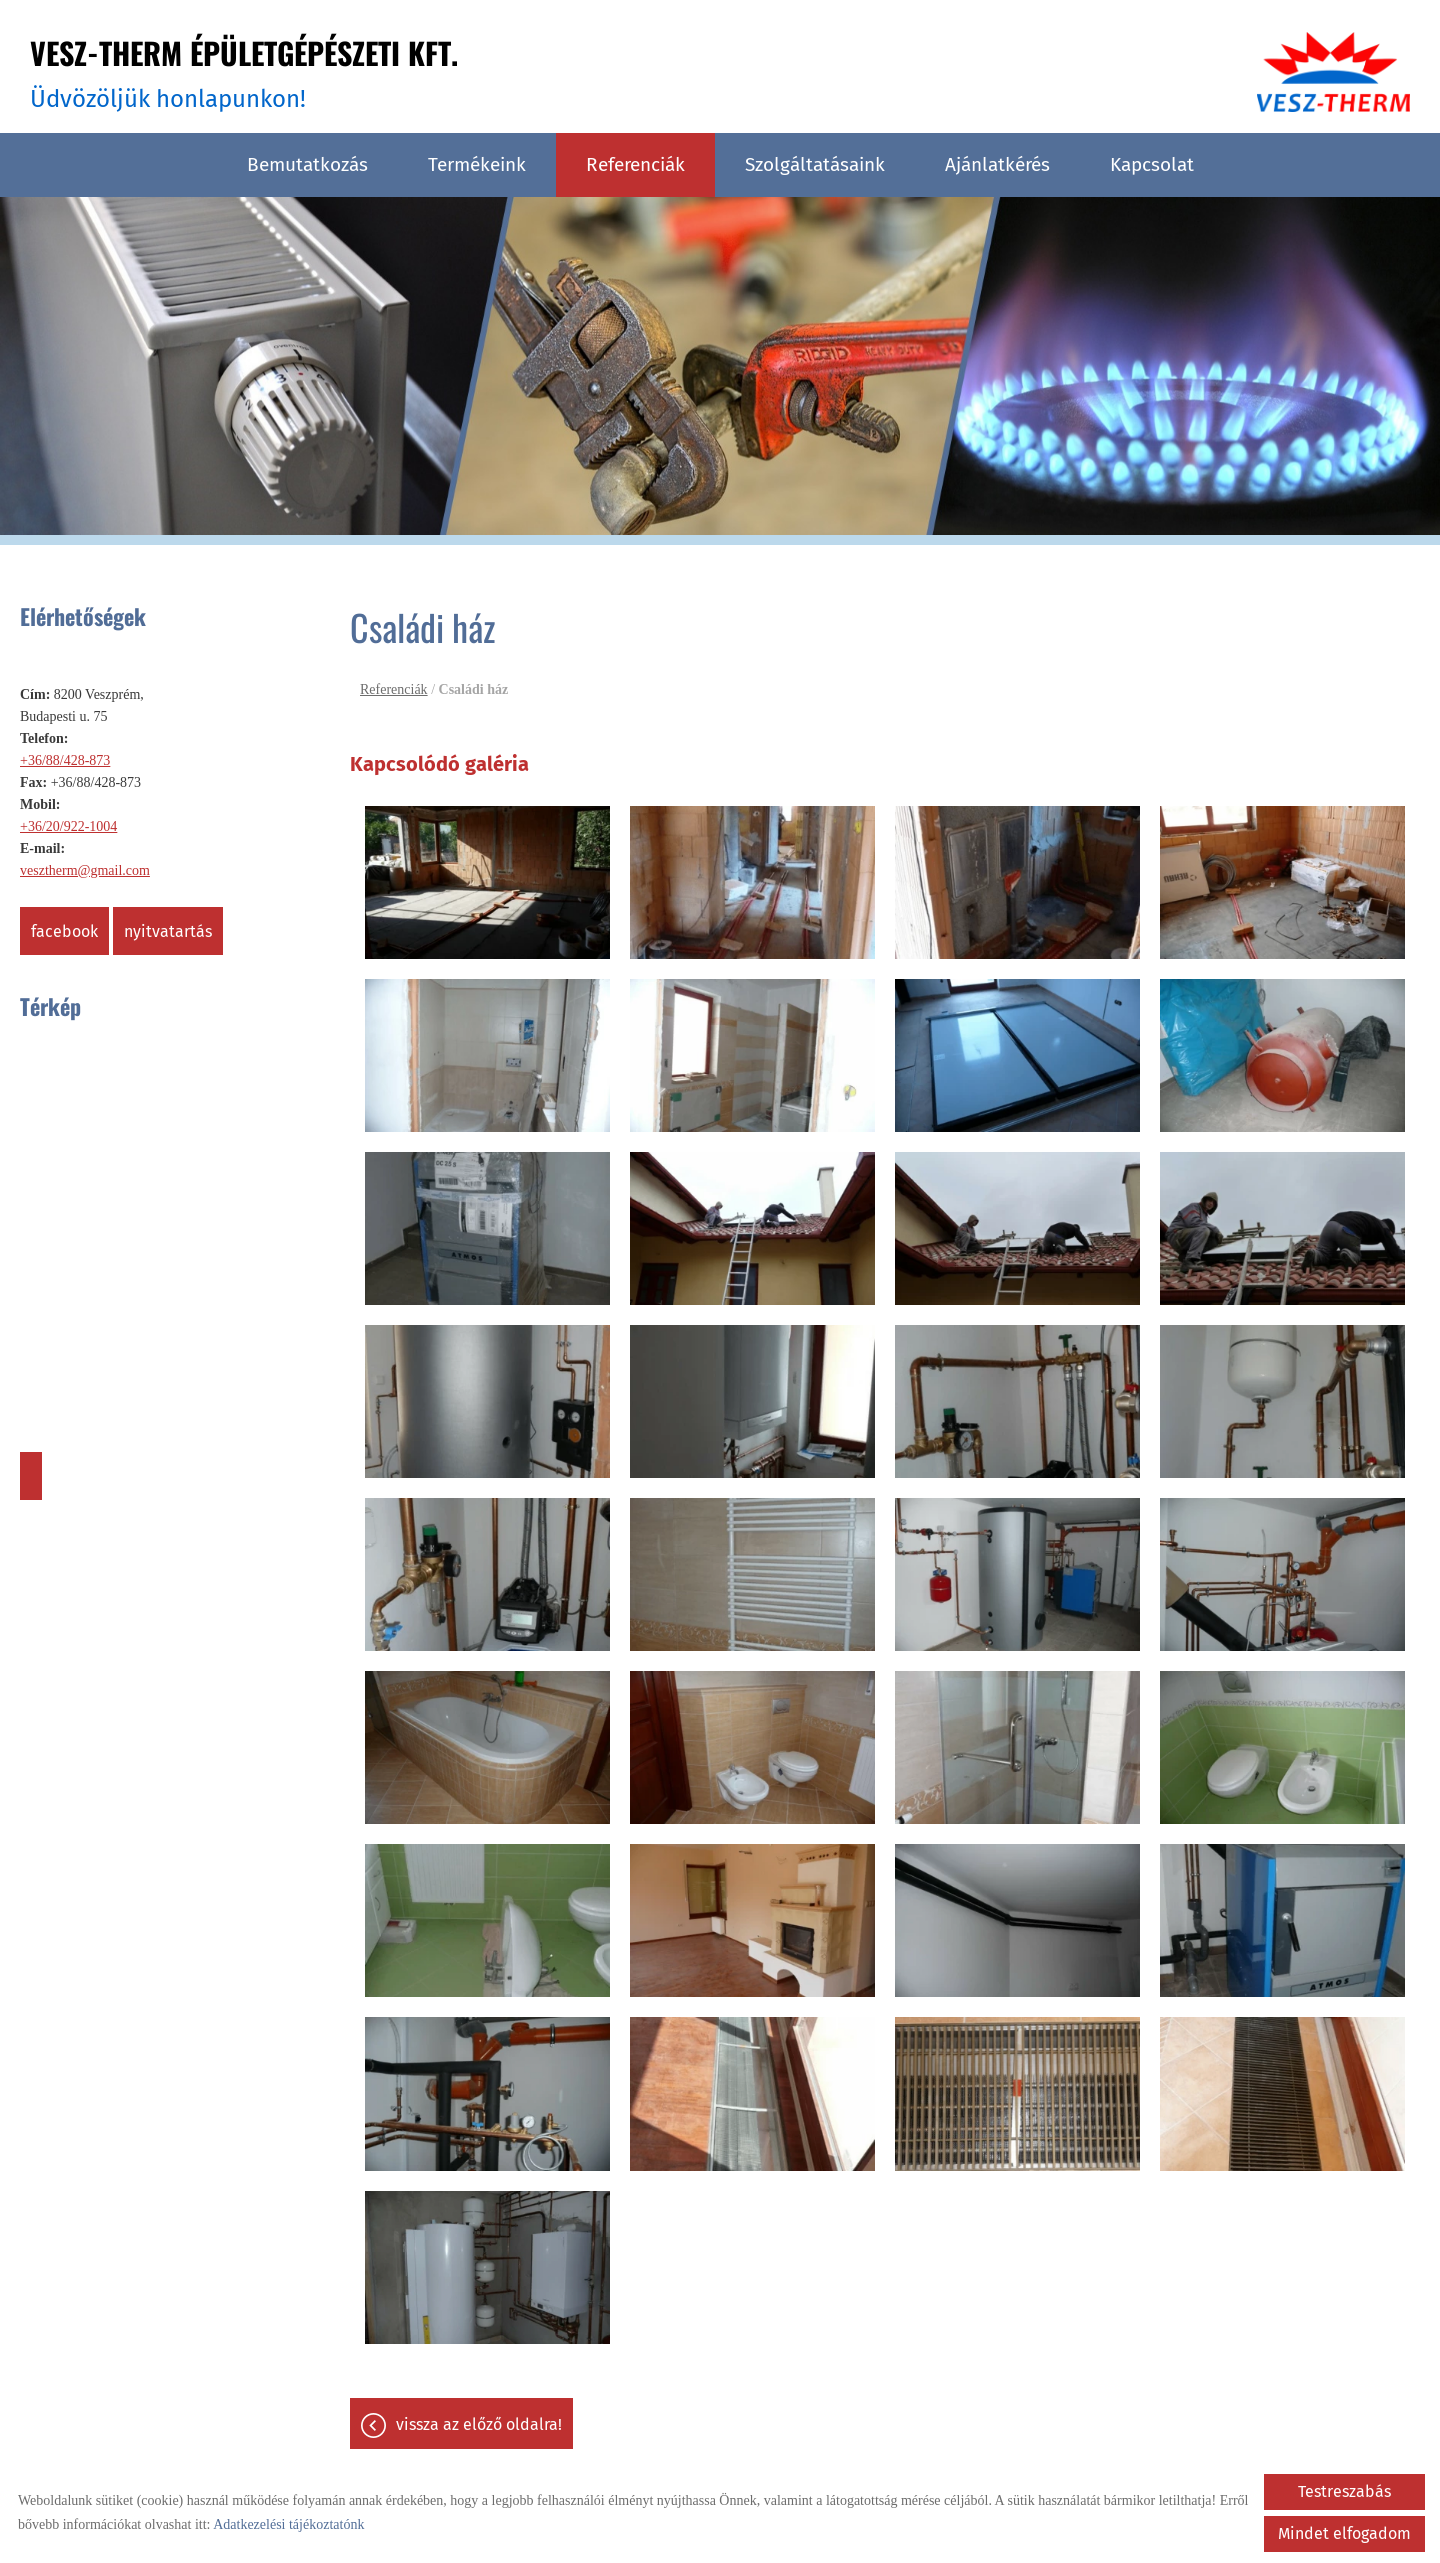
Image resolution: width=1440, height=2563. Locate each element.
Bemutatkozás (307, 164)
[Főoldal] (1333, 72)
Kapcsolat (1152, 164)
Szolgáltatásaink (815, 164)
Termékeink (477, 164)
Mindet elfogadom (1344, 2533)
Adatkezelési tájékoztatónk (288, 2524)
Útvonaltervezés (31, 1476)
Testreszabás (1344, 2491)
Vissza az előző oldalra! (479, 2424)
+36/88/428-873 (65, 760)
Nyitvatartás (168, 931)
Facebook (64, 931)
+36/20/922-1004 (68, 826)
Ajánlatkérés (997, 164)
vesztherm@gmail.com (85, 870)
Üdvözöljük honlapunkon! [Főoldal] (244, 71)
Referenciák (635, 164)
